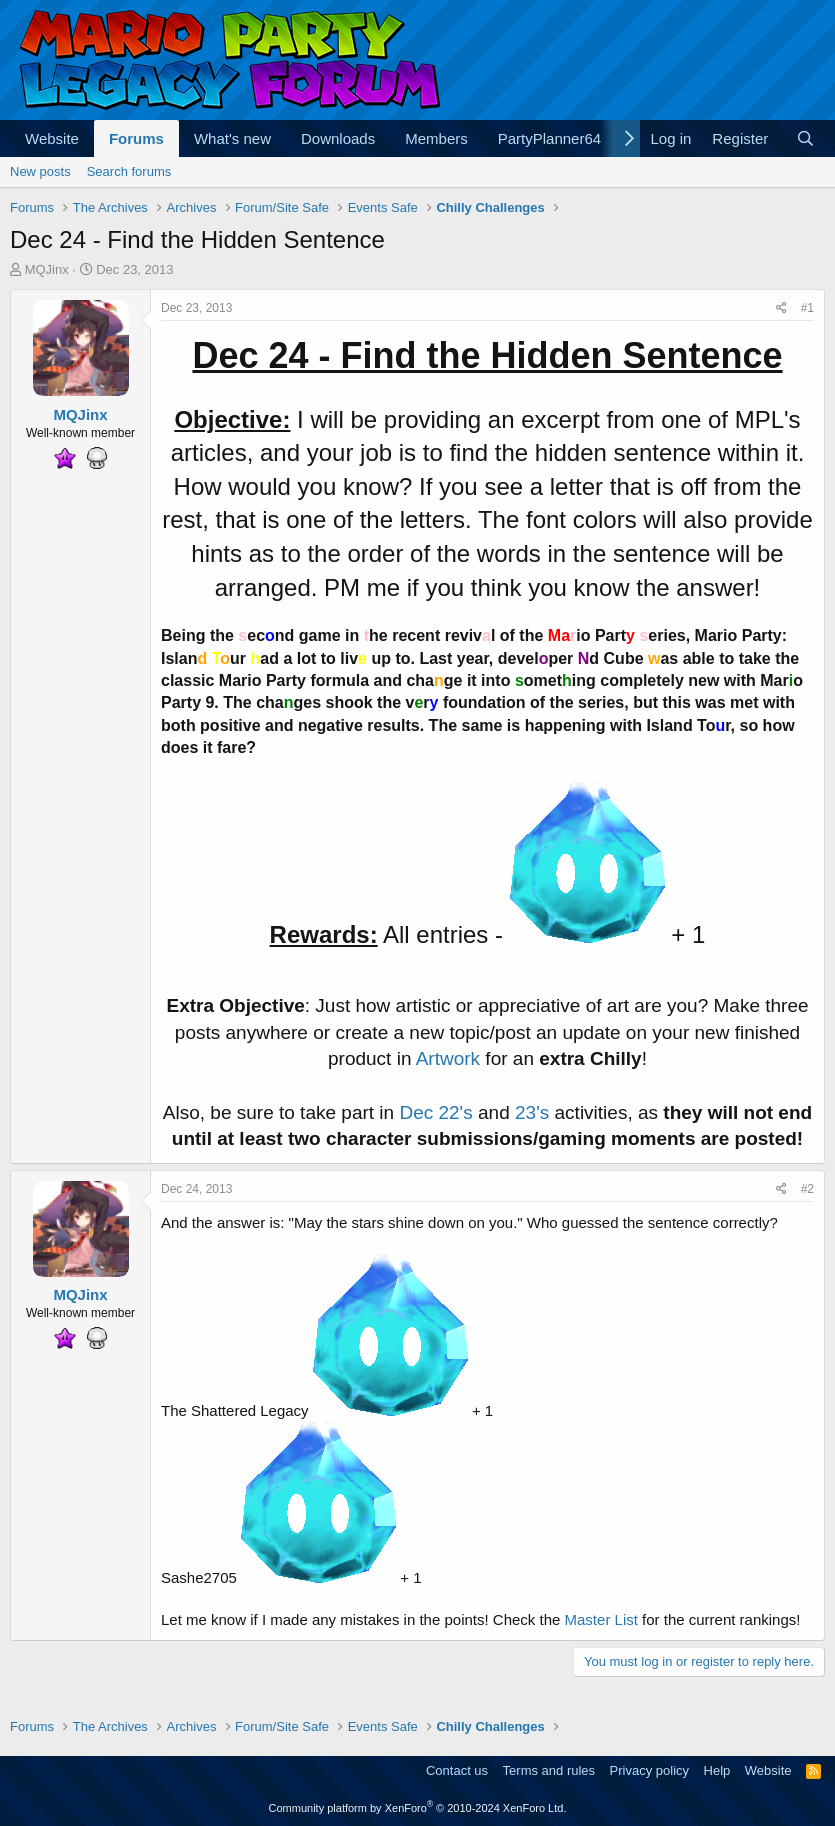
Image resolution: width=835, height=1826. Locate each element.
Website (52, 138)
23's (532, 1112)
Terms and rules (549, 1770)
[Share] (781, 308)
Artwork (448, 1058)
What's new (232, 138)
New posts (40, 171)
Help (717, 1770)
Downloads (338, 138)
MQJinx (47, 269)
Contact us (457, 1770)
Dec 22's (435, 1112)
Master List (601, 1619)
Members (436, 138)
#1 (807, 308)
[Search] (805, 138)
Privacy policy (649, 1770)
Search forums (129, 171)
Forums (136, 138)
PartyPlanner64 (549, 138)
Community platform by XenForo (418, 1808)
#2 (807, 1189)
